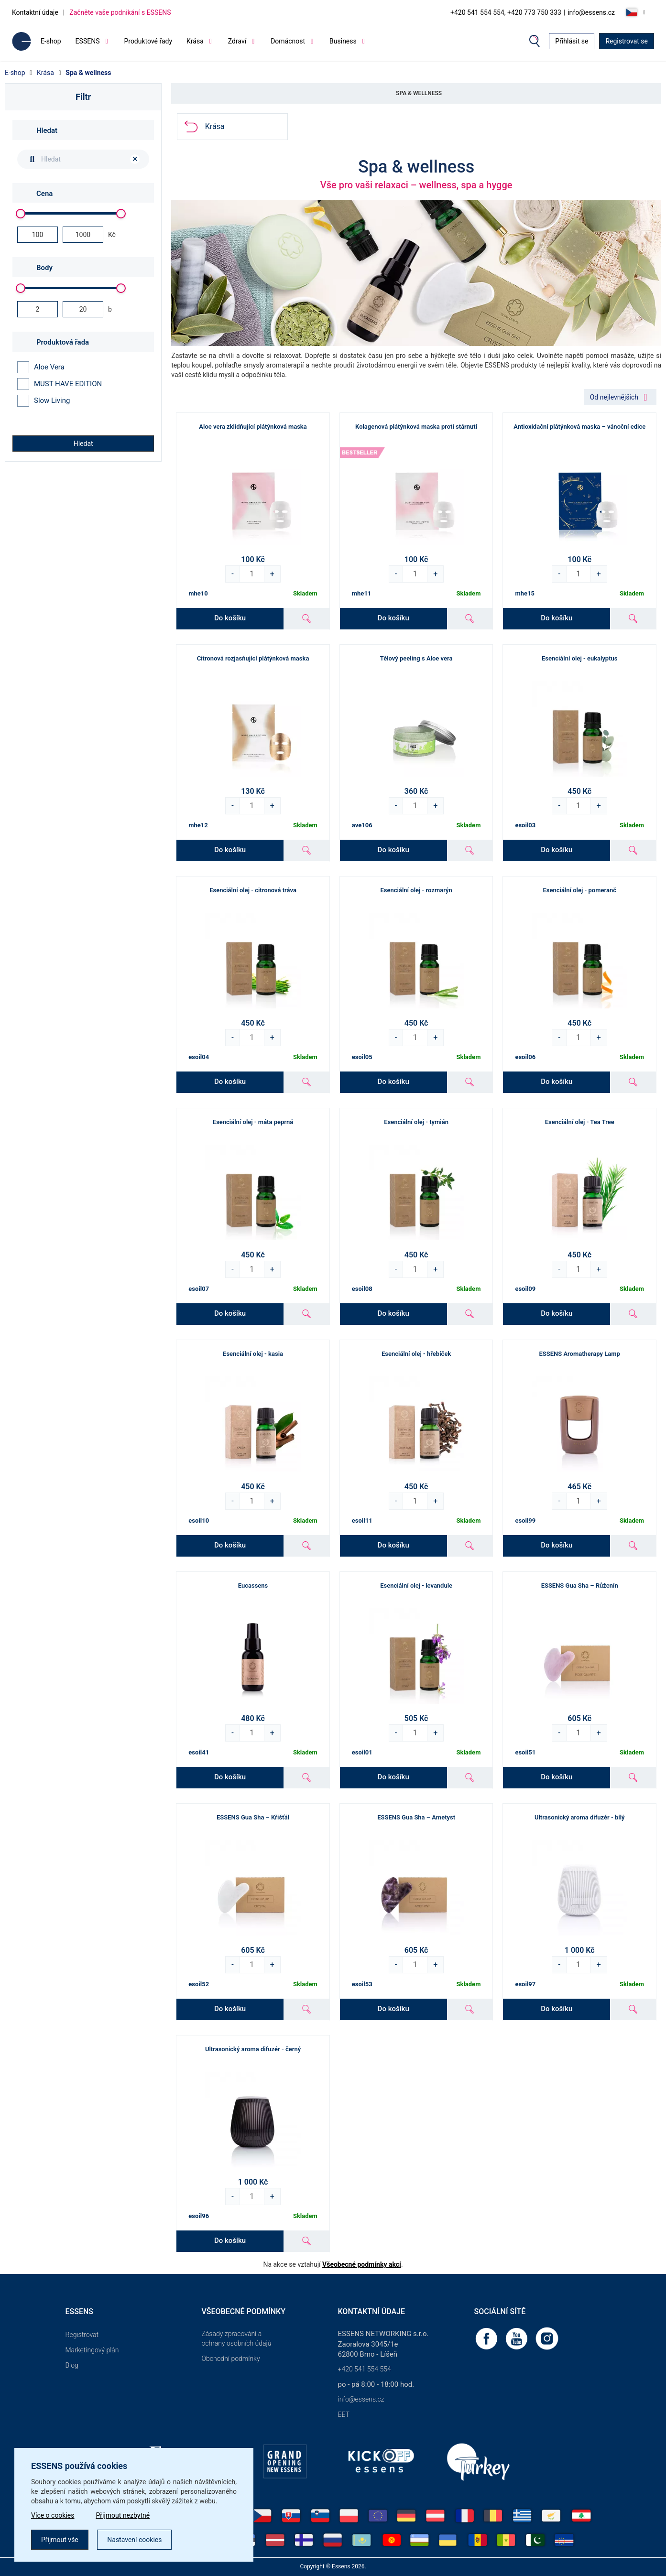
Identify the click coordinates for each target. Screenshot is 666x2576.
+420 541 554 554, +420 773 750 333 (505, 12)
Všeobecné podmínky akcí (361, 2264)
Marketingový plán (92, 2350)
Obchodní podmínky (231, 2358)
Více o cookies (53, 2515)
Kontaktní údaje (35, 12)
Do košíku (230, 618)
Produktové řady (148, 41)
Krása (45, 72)
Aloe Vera (41, 367)
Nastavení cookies (134, 2540)
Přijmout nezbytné (123, 2515)
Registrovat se (626, 41)
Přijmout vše (59, 2540)
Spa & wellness (88, 72)
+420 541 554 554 (364, 2369)
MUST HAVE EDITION (59, 384)
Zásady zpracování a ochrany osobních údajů (237, 2338)
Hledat (83, 443)
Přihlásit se (571, 41)
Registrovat (82, 2334)
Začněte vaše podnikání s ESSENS (120, 12)
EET (343, 2414)
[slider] (20, 213)
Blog (72, 2365)
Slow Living (43, 401)
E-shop (51, 41)
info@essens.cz (591, 12)
